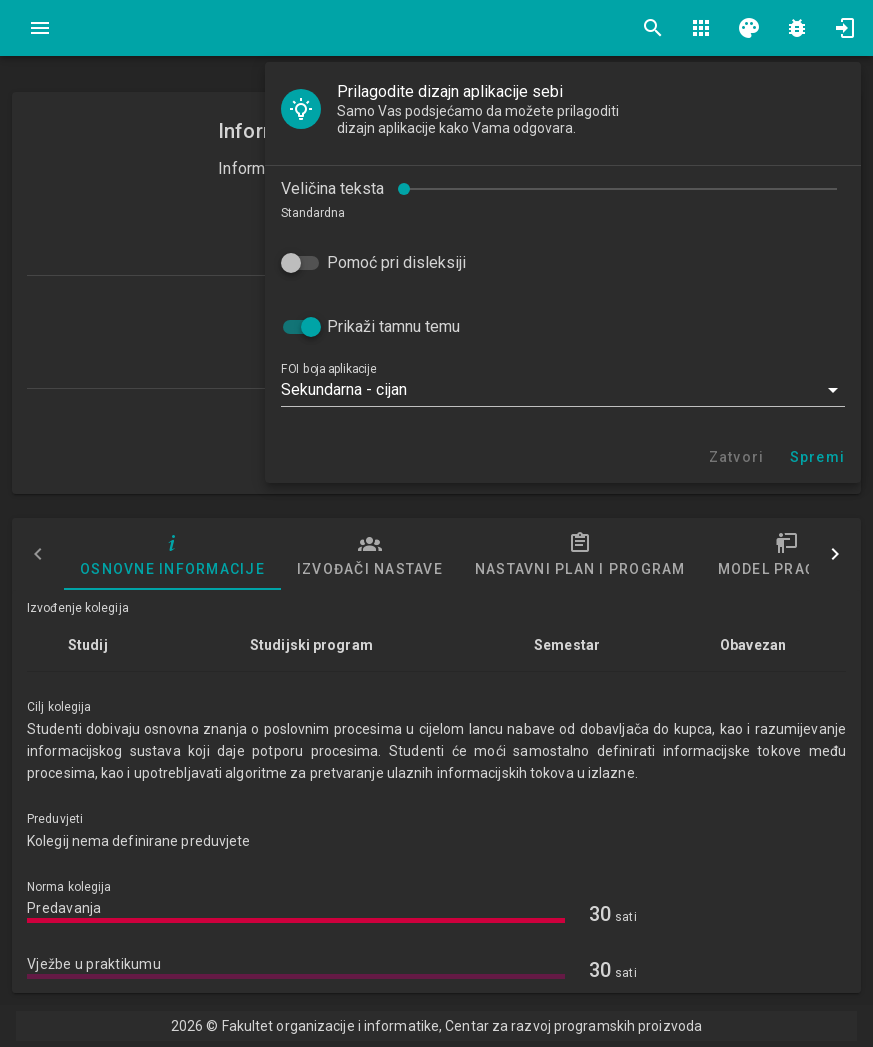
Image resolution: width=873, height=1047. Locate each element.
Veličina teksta (332, 188)
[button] (563, 390)
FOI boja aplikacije (328, 369)
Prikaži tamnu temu (393, 326)
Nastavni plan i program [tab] (580, 554)
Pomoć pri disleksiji (396, 262)
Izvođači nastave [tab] (370, 554)
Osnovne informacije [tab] (172, 554)
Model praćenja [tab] (787, 554)
